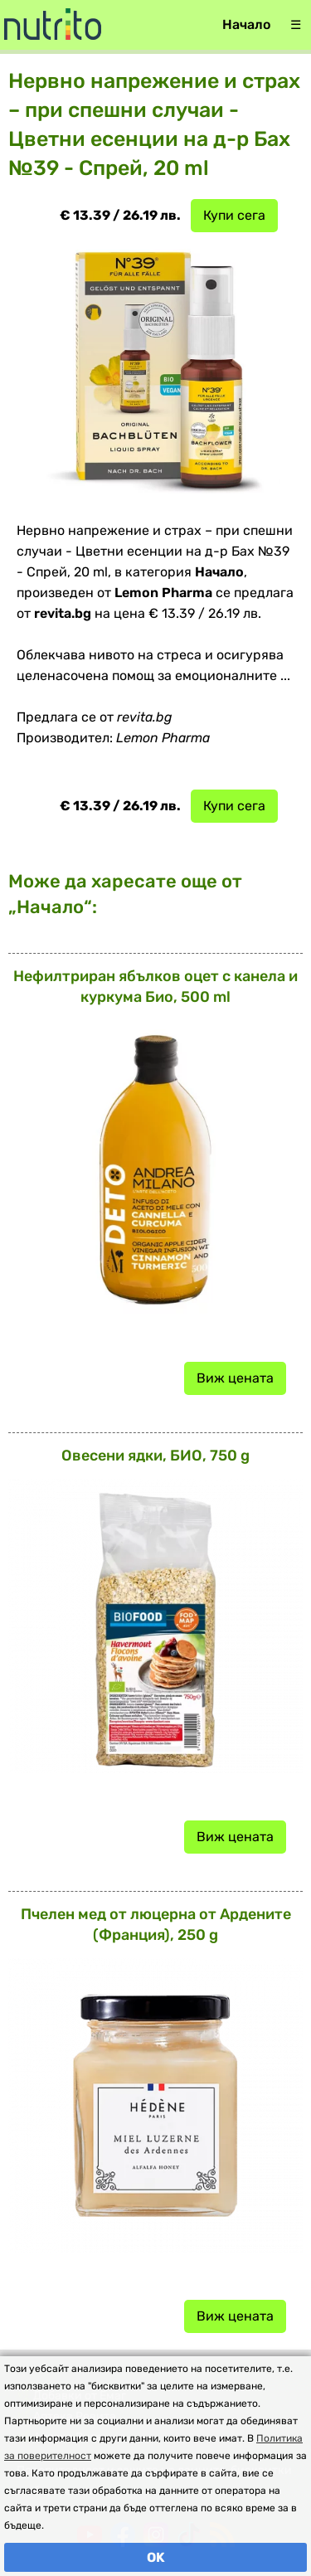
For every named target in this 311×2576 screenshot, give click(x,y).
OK (156, 2557)
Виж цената (235, 1378)
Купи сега (234, 215)
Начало (246, 24)
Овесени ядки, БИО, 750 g (155, 1455)
